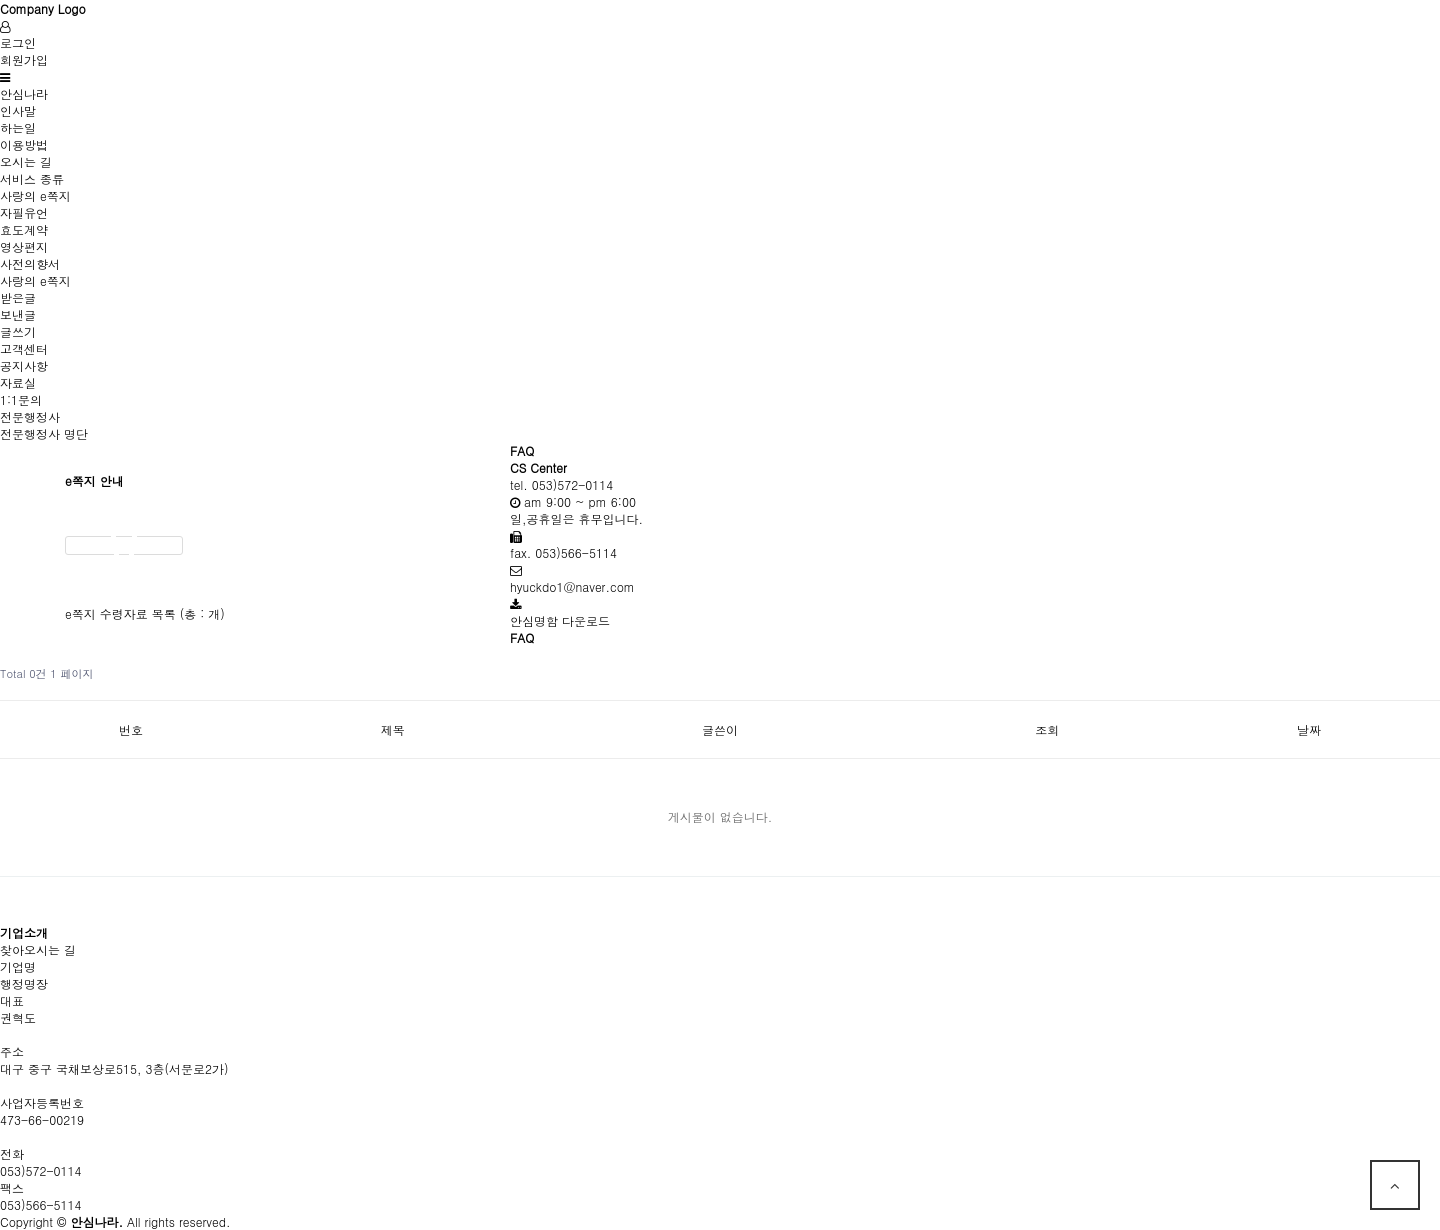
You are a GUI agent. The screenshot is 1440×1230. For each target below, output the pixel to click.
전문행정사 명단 (44, 433)
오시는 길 (26, 161)
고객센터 (24, 348)
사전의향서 (30, 263)
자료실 (18, 382)
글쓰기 (18, 331)
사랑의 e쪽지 (35, 195)
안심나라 (24, 93)
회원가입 (24, 59)
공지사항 (24, 365)
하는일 (18, 127)
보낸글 (18, 314)
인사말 (18, 110)
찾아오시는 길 (38, 949)
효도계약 (24, 229)
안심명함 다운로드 (560, 620)
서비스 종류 (32, 178)
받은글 (18, 297)
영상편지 (24, 246)
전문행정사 (30, 416)
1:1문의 (21, 399)
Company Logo (43, 8)
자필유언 (24, 212)
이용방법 (24, 144)
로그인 (18, 42)
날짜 (1309, 729)
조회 (1047, 729)
